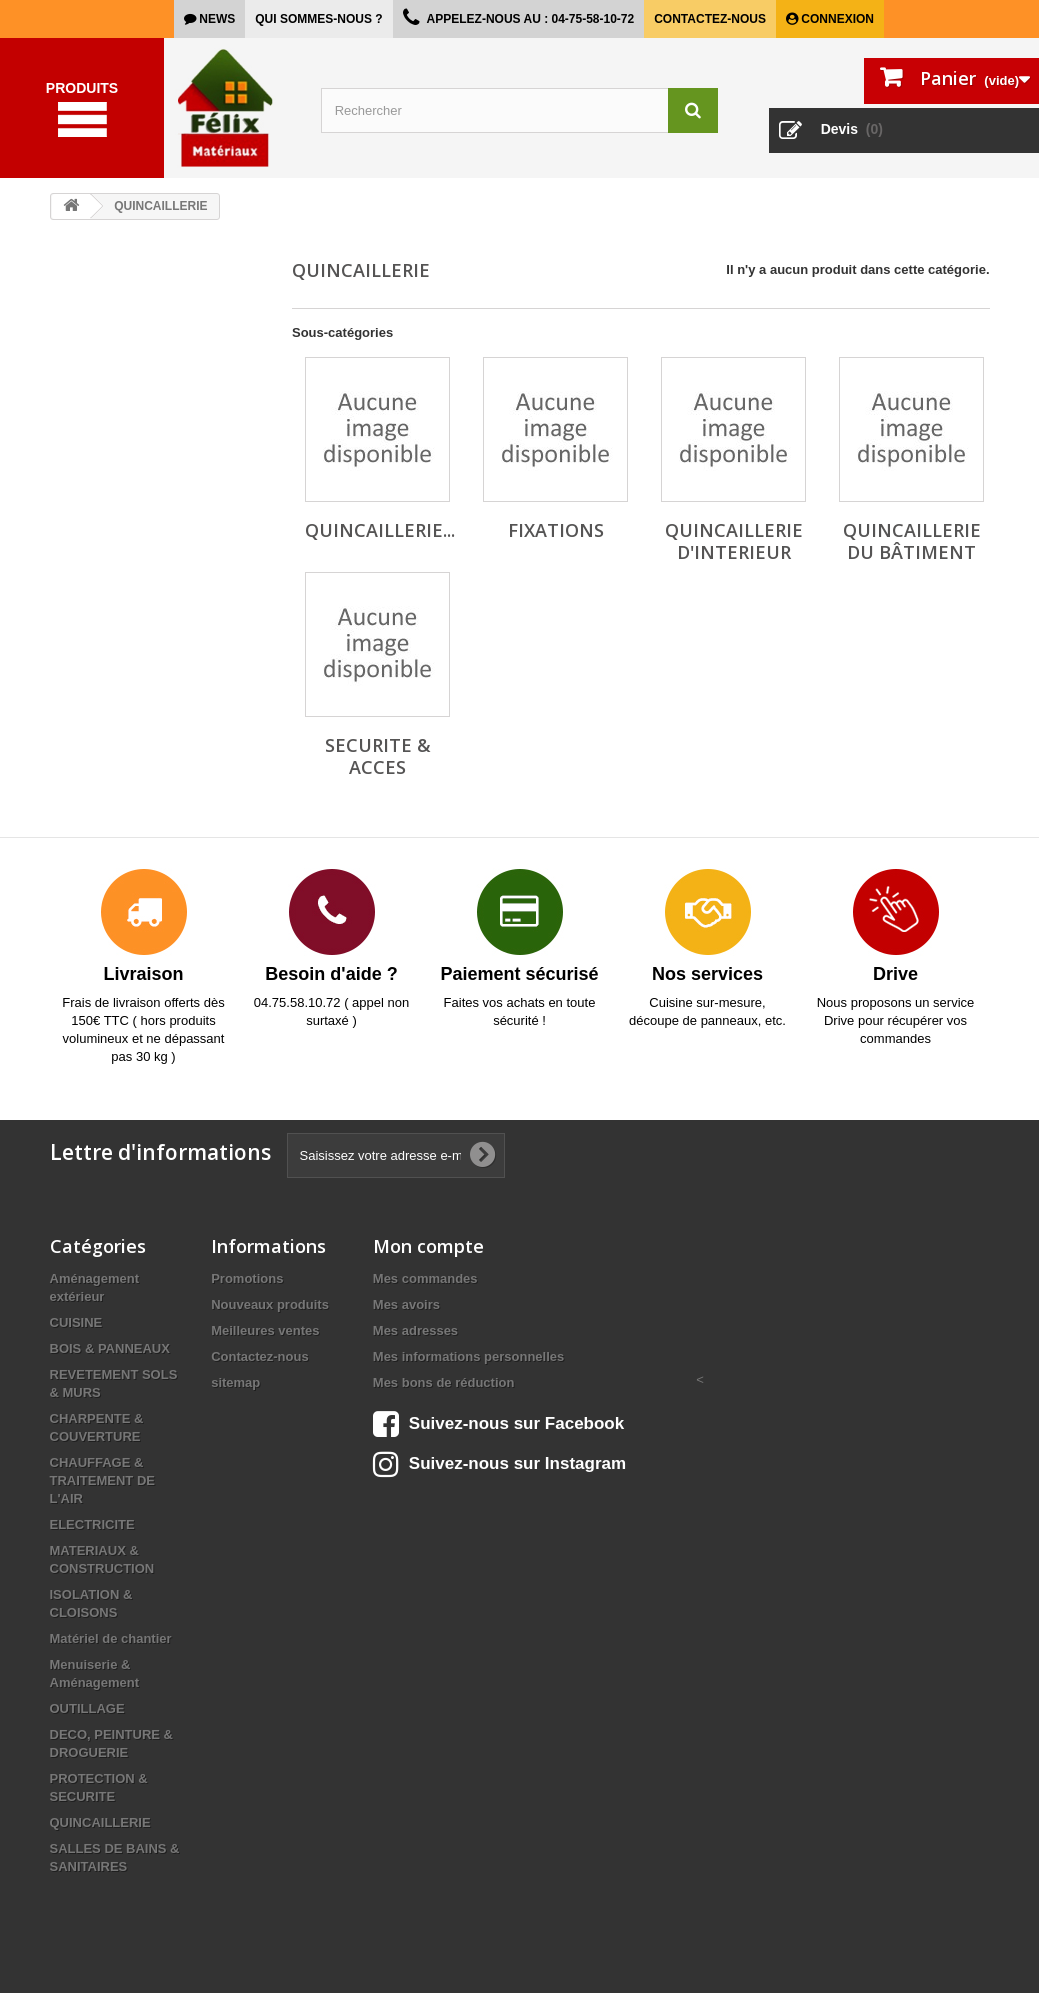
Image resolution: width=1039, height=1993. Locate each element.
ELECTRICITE (92, 1524)
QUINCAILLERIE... (380, 530)
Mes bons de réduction (444, 1382)
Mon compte (428, 1246)
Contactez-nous (710, 19)
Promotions (247, 1278)
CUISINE (76, 1322)
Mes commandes (425, 1278)
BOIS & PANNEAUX (110, 1348)
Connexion (836, 19)
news (215, 19)
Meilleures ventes (265, 1330)
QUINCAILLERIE (100, 1822)
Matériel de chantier (111, 1638)
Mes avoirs (406, 1304)
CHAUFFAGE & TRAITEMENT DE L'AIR (102, 1480)
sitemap (235, 1382)
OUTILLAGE (87, 1708)
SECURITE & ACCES (378, 756)
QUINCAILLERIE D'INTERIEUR (734, 541)
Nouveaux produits (270, 1304)
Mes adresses (415, 1330)
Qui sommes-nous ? (318, 19)
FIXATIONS (556, 530)
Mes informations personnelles (468, 1356)
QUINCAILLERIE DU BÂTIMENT (912, 541)
